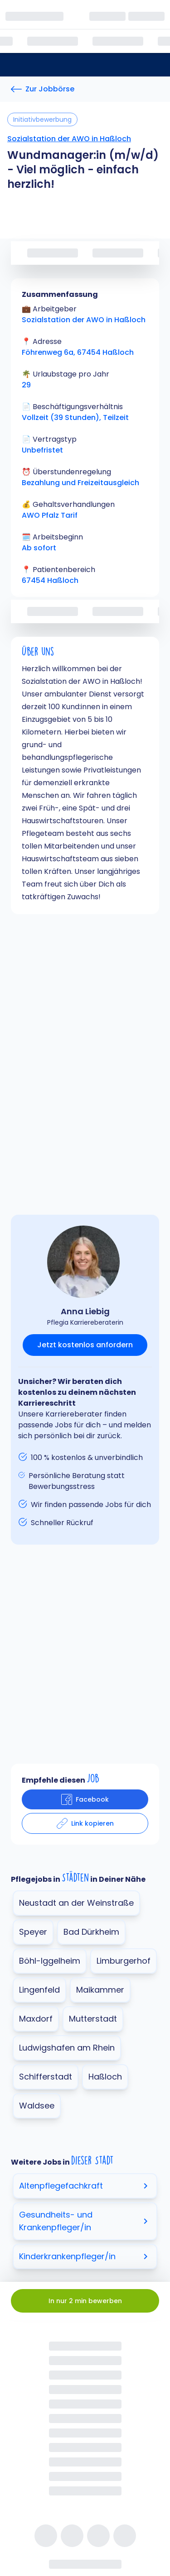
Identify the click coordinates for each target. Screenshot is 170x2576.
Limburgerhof (124, 1960)
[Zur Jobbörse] (42, 89)
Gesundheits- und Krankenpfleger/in (85, 2221)
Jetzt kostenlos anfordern (85, 1345)
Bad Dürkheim (91, 1931)
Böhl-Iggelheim (49, 1960)
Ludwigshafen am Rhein (67, 2047)
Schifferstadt (45, 2076)
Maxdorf (36, 2018)
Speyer (33, 1931)
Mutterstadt (93, 2018)
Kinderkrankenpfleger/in (85, 2256)
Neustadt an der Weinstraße (76, 1902)
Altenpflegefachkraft (85, 2185)
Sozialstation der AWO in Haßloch (69, 139)
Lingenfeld (39, 1989)
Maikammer (100, 1989)
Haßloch (105, 2076)
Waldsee (36, 2105)
